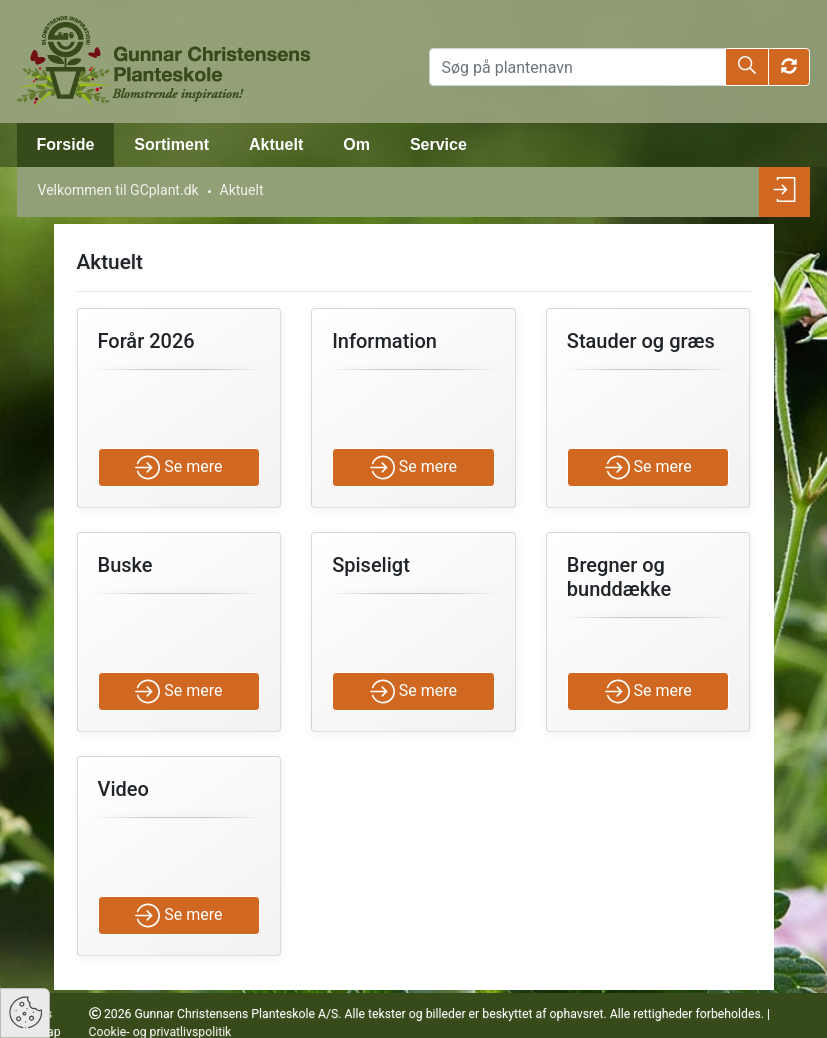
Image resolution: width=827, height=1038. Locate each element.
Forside (66, 144)
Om (356, 144)
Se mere (178, 467)
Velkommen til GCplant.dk (118, 190)
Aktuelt (276, 144)
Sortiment (171, 144)
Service (438, 144)
